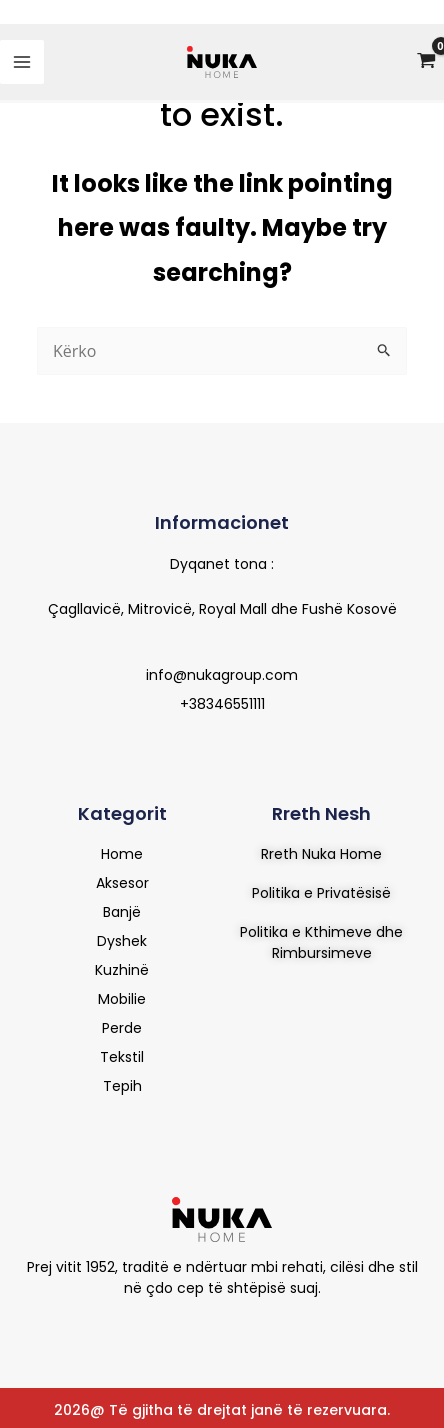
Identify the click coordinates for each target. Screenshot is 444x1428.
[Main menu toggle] (22, 62)
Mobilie (122, 999)
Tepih (122, 1086)
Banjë (122, 912)
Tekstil (122, 1057)
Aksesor (122, 883)
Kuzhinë (122, 970)
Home (122, 854)
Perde (122, 1028)
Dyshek (122, 941)
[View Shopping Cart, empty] (426, 62)
